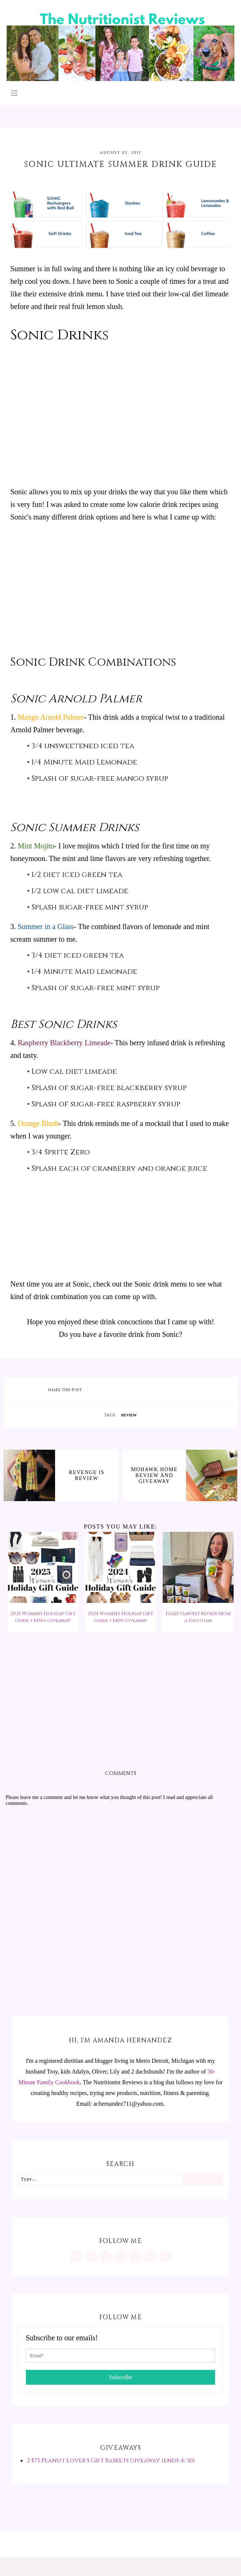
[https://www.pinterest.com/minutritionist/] (91, 2256)
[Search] (202, 2179)
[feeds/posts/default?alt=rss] (150, 2256)
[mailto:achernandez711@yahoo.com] (165, 2256)
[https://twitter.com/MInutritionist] (135, 2256)
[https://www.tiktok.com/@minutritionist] (120, 2256)
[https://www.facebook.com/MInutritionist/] (105, 2256)
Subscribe (120, 2377)
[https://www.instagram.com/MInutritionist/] (76, 2256)
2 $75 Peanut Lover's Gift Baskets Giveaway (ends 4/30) (111, 2460)
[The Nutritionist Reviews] (120, 79)
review (129, 1415)
